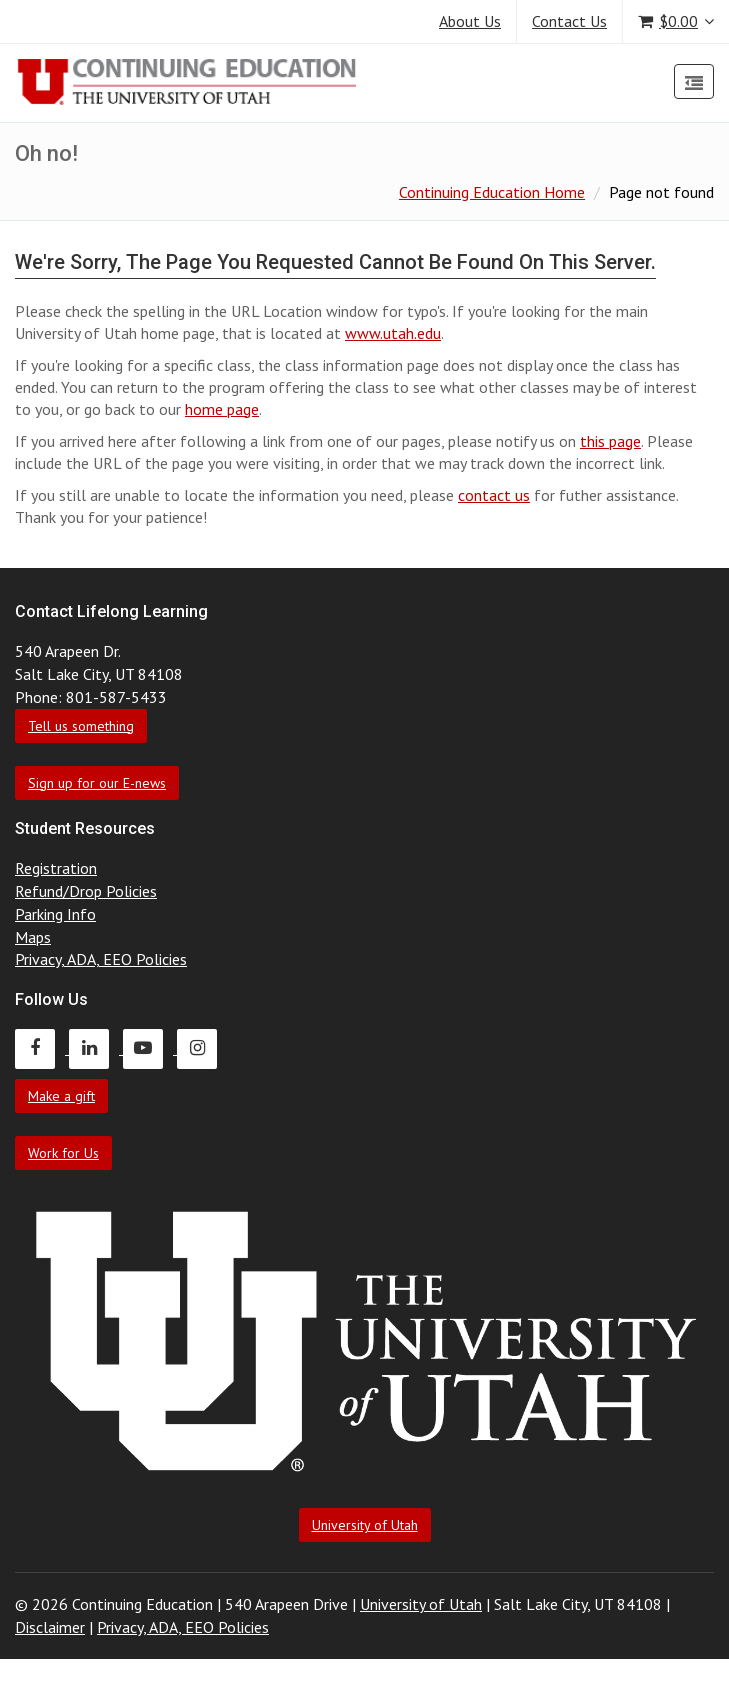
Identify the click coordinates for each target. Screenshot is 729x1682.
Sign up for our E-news (97, 783)
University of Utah (365, 1525)
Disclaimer (50, 1627)
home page (222, 409)
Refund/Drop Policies (86, 891)
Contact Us (569, 21)
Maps (33, 937)
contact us (494, 495)
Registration (56, 868)
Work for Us (63, 1153)
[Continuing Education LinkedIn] (96, 1048)
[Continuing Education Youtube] (150, 1048)
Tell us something (81, 726)
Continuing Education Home (492, 192)
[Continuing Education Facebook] (42, 1048)
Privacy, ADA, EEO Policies (101, 959)
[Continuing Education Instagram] (202, 1048)
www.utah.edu (393, 333)
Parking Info (55, 914)
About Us (470, 21)
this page (610, 441)
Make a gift (61, 1096)
